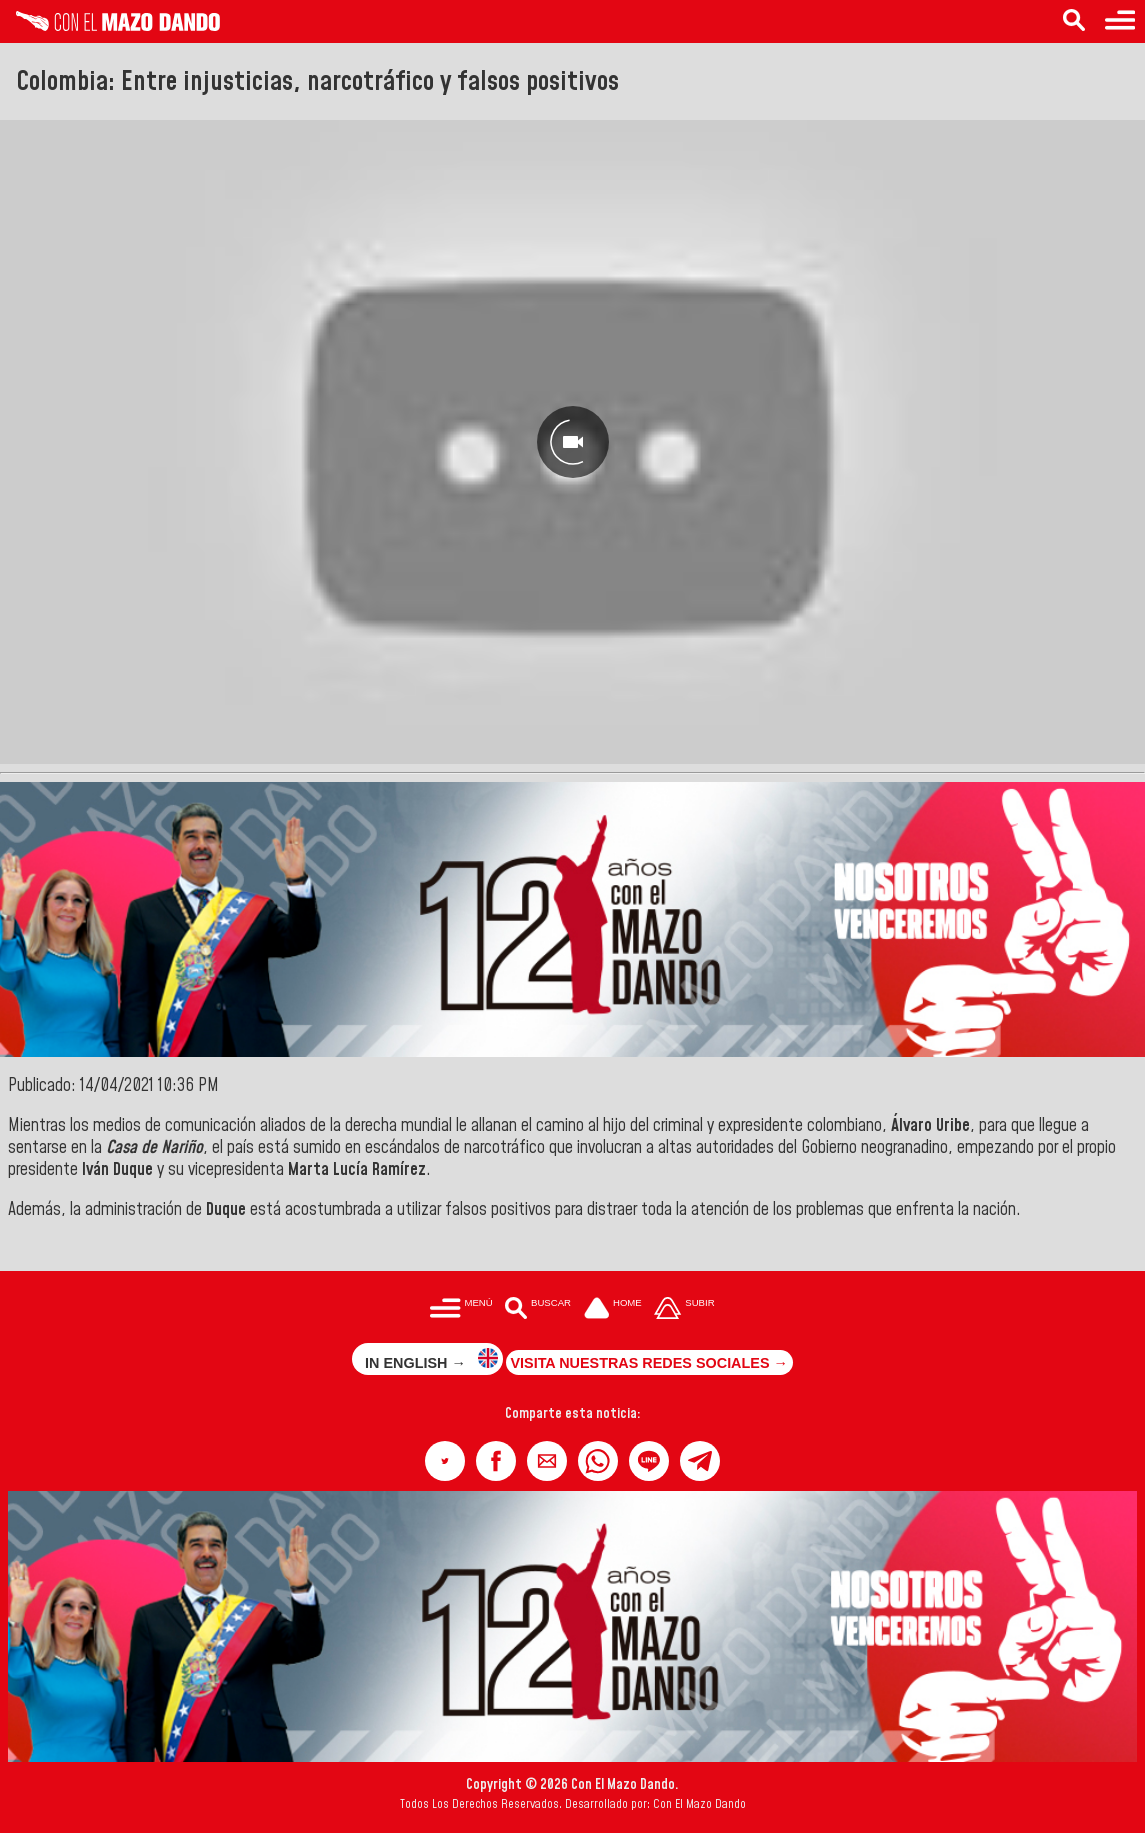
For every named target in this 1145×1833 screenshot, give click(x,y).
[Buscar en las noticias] (1074, 21)
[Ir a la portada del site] (613, 1309)
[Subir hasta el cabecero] (685, 1309)
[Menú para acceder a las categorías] (1120, 21)
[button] (445, 1461)
